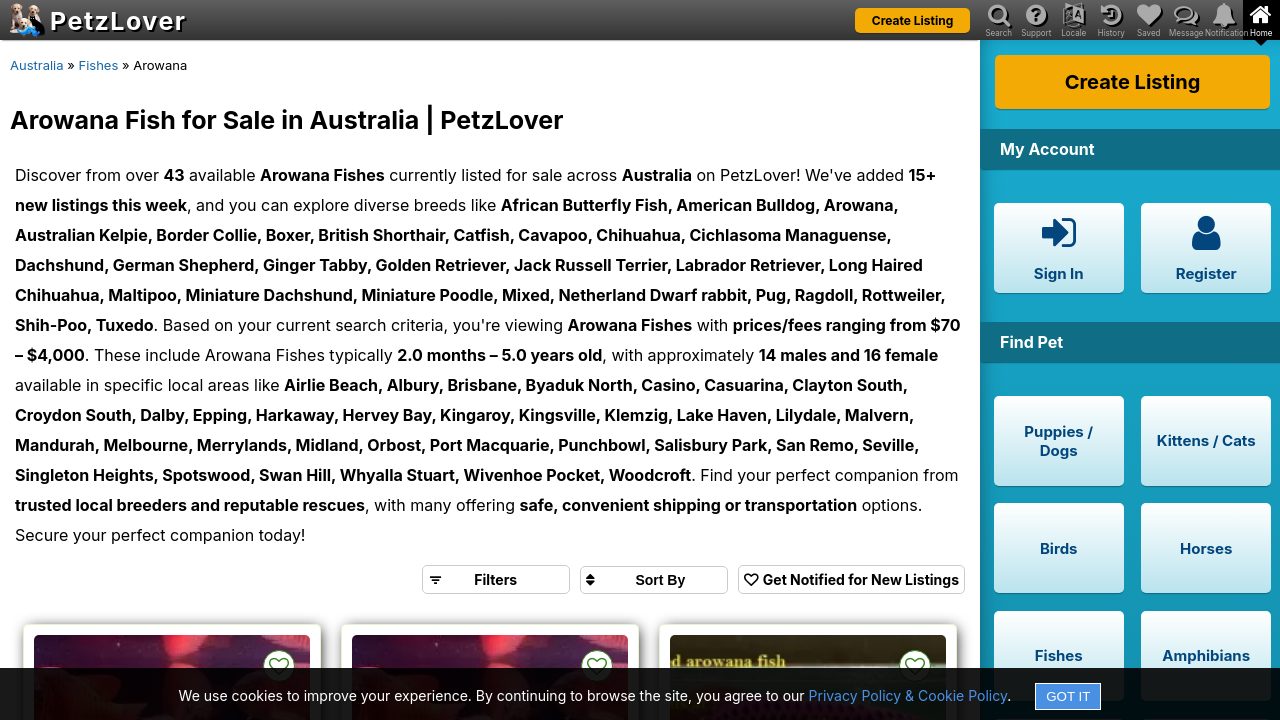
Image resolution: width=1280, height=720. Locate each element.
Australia (37, 65)
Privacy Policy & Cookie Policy (908, 695)
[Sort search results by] (654, 580)
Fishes (98, 65)
